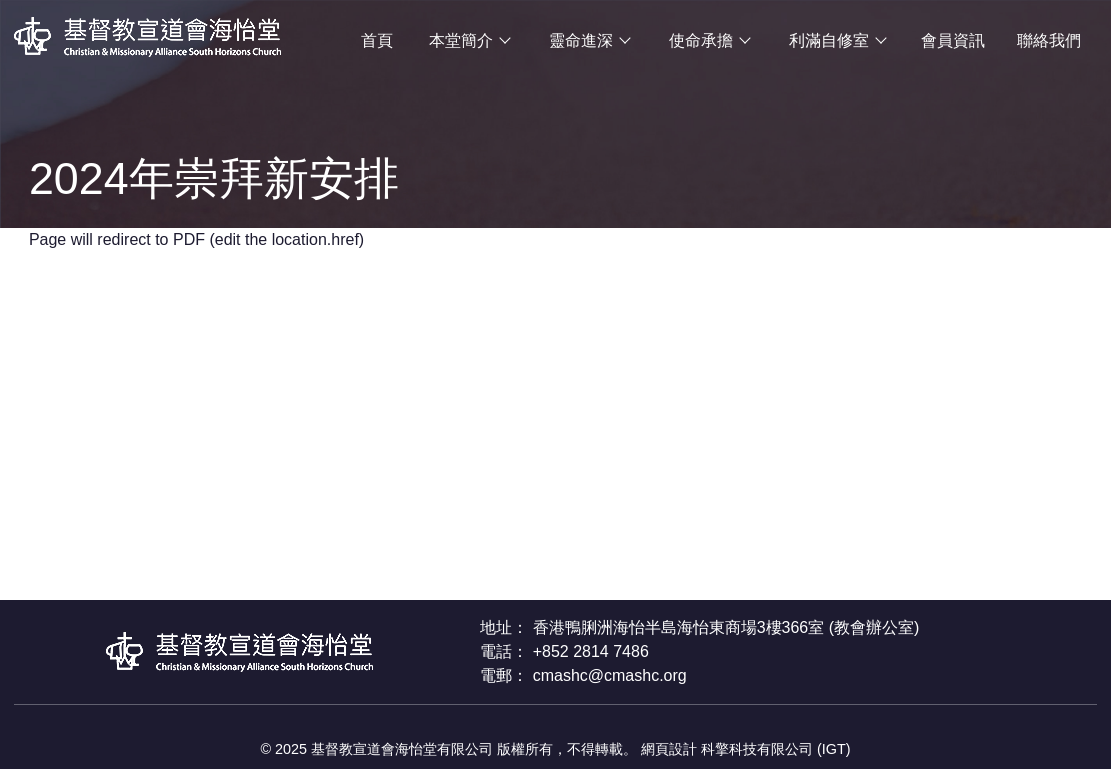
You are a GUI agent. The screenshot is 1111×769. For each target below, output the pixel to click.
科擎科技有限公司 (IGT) (776, 749)
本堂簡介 (461, 40)
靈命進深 (581, 40)
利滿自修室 (829, 40)
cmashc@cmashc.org (610, 675)
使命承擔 (701, 40)
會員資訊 (953, 40)
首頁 (377, 40)
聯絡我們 (1049, 40)
